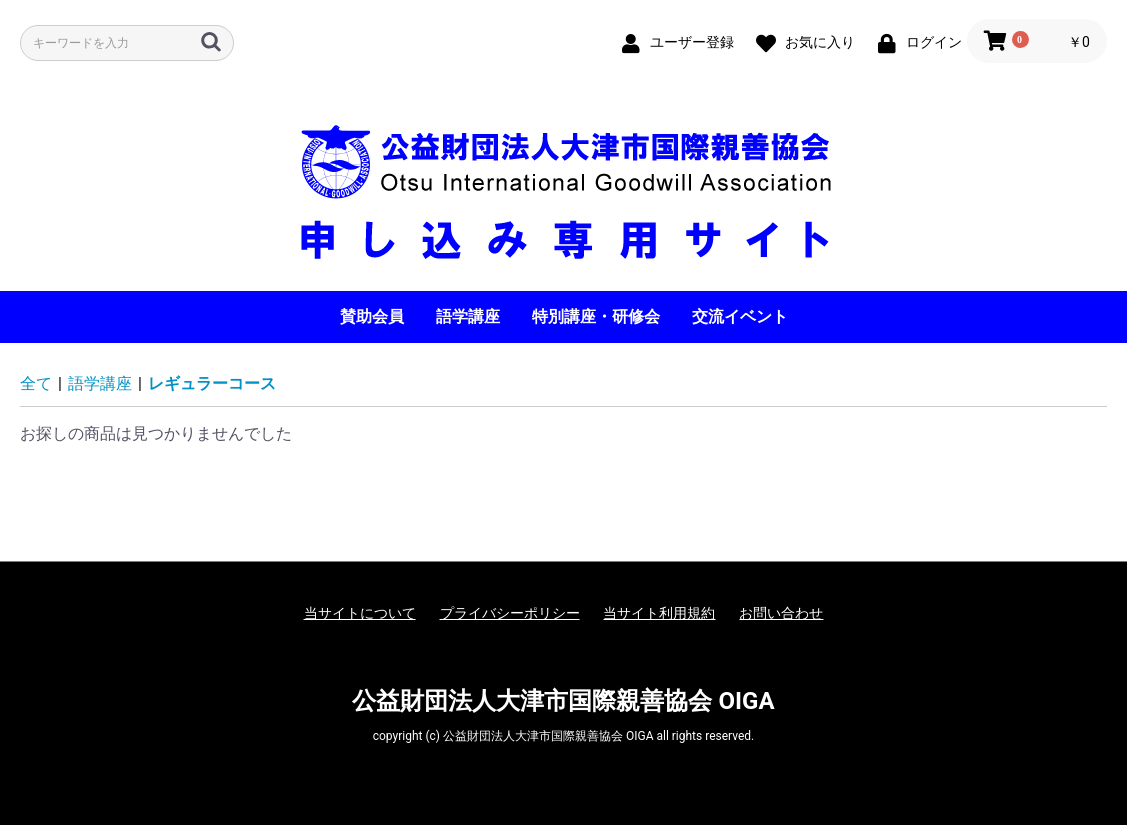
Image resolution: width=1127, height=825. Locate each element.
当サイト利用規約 (659, 613)
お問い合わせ (781, 613)
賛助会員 (372, 316)
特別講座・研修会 (596, 316)
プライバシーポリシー (510, 613)
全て (36, 383)
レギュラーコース (212, 383)
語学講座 (468, 316)
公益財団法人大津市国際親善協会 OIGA (563, 701)
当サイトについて (360, 613)
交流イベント (740, 316)
